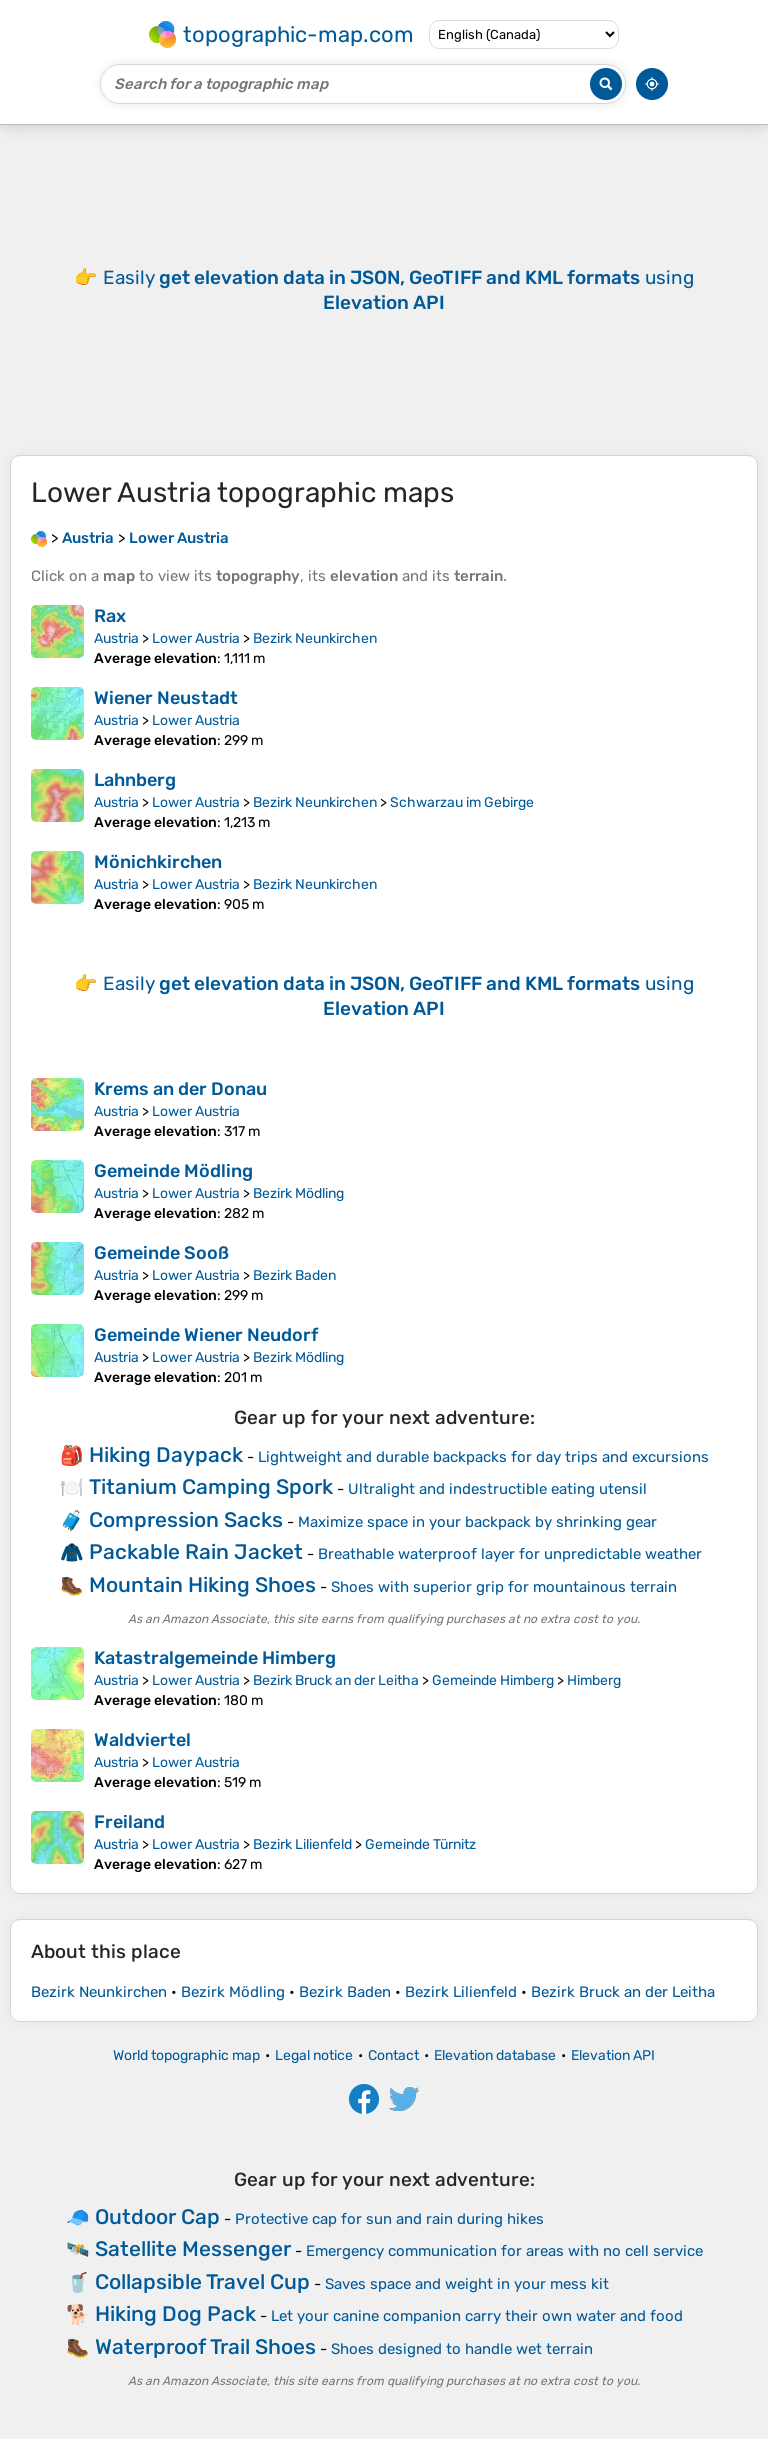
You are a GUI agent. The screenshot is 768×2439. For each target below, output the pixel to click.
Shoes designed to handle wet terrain (462, 2349)
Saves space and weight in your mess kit (467, 2284)
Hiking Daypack (166, 1454)
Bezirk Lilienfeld (302, 1844)
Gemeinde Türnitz (420, 1844)
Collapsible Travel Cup (202, 2281)
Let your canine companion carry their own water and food (477, 2316)
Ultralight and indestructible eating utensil (497, 1489)
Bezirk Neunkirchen (315, 638)
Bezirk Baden (294, 1275)
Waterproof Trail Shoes (205, 2346)
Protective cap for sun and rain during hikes (389, 2219)
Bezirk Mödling (298, 1193)
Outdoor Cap (157, 2216)
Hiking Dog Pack (175, 2313)
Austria (116, 638)
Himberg (594, 1680)
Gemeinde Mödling (173, 1171)
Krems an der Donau (180, 1089)
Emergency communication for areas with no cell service (504, 2251)
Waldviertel (142, 1740)
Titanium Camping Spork (211, 1486)
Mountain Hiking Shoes (202, 1584)
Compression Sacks (186, 1519)
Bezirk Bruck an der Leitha (336, 1680)
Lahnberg (135, 780)
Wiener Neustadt (166, 698)
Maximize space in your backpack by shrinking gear (477, 1522)
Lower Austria (196, 638)
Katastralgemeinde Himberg (215, 1658)
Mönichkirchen (158, 862)
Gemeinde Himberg (493, 1680)
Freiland (129, 1822)
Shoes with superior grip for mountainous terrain (504, 1587)
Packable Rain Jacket (196, 1551)
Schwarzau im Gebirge (462, 802)
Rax (110, 616)
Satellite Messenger (193, 2248)
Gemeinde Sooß (161, 1253)
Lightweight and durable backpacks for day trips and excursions (483, 1457)
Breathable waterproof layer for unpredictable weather (510, 1554)
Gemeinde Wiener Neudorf (206, 1335)
